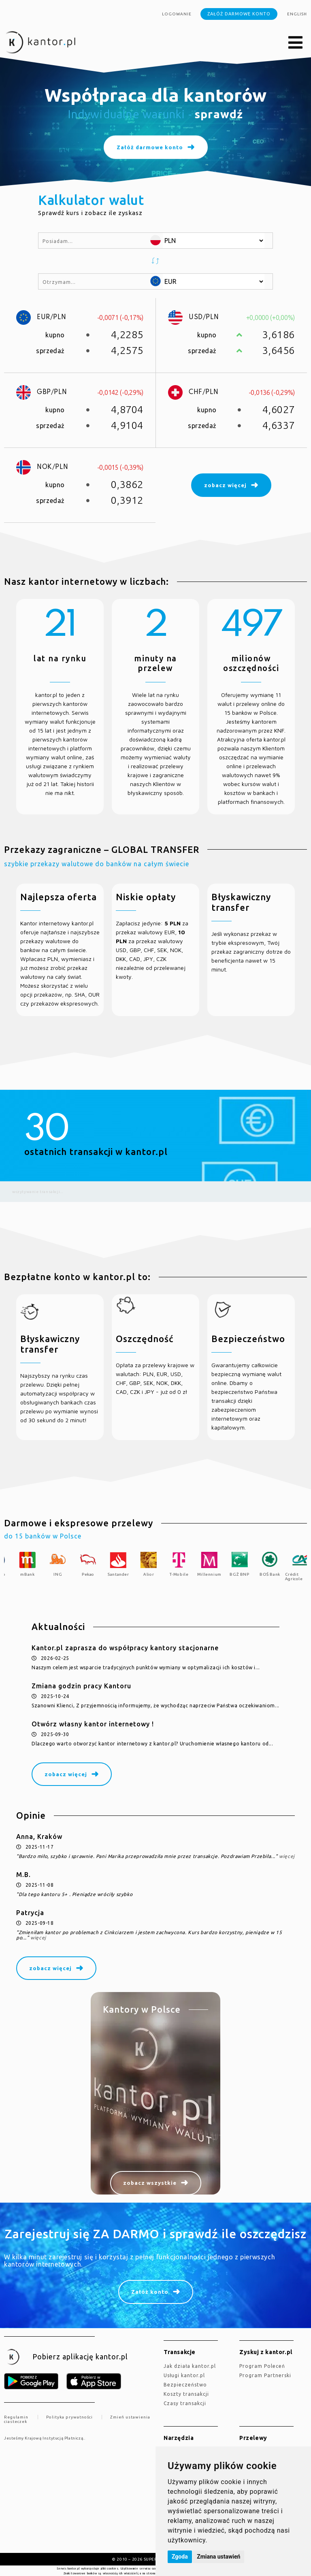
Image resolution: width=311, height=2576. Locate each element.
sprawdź (219, 114)
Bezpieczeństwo (185, 2384)
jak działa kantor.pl (190, 2366)
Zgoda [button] (180, 2556)
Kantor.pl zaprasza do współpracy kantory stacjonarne (125, 1647)
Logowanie (177, 14)
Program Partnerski (265, 2375)
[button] (295, 43)
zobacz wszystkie (150, 2183)
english (297, 14)
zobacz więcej (66, 1774)
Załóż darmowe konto (239, 13)
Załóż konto (149, 2292)
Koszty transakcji (186, 2394)
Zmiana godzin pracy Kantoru (81, 1686)
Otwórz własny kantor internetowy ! (93, 1724)
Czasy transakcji (185, 2403)
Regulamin (16, 2417)
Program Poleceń (262, 2366)
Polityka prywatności (69, 2417)
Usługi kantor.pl (184, 2375)
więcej (287, 1856)
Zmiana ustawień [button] (218, 2556)
